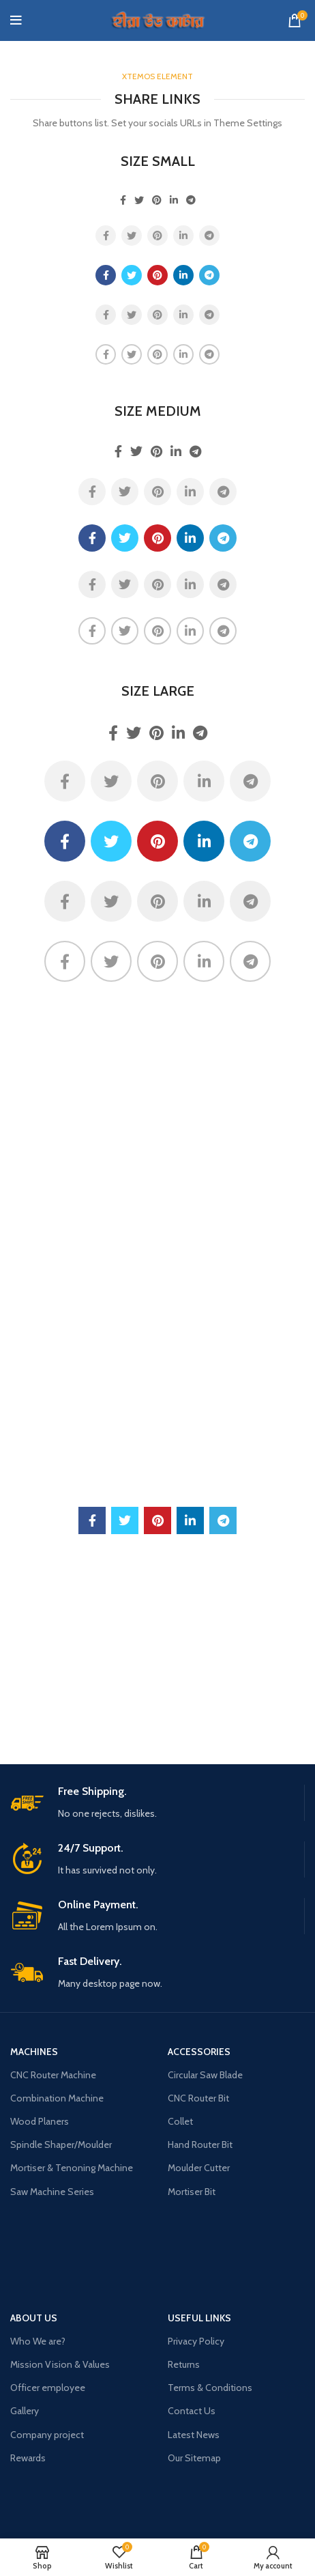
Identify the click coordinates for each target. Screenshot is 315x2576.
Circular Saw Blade (205, 2075)
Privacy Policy (196, 2341)
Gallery (24, 2411)
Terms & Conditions (210, 2387)
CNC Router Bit (198, 2098)
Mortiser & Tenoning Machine (71, 2168)
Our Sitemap (194, 2458)
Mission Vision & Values (60, 2364)
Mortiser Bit (191, 2191)
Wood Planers (39, 2121)
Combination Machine (57, 2098)
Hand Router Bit (200, 2144)
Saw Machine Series (52, 2191)
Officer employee (47, 2387)
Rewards (28, 2458)
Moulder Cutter (199, 2168)
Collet (180, 2121)
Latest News (194, 2435)
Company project (47, 2435)
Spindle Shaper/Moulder (61, 2144)
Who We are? (37, 2341)
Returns (184, 2364)
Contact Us (191, 2411)
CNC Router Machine (53, 2075)
